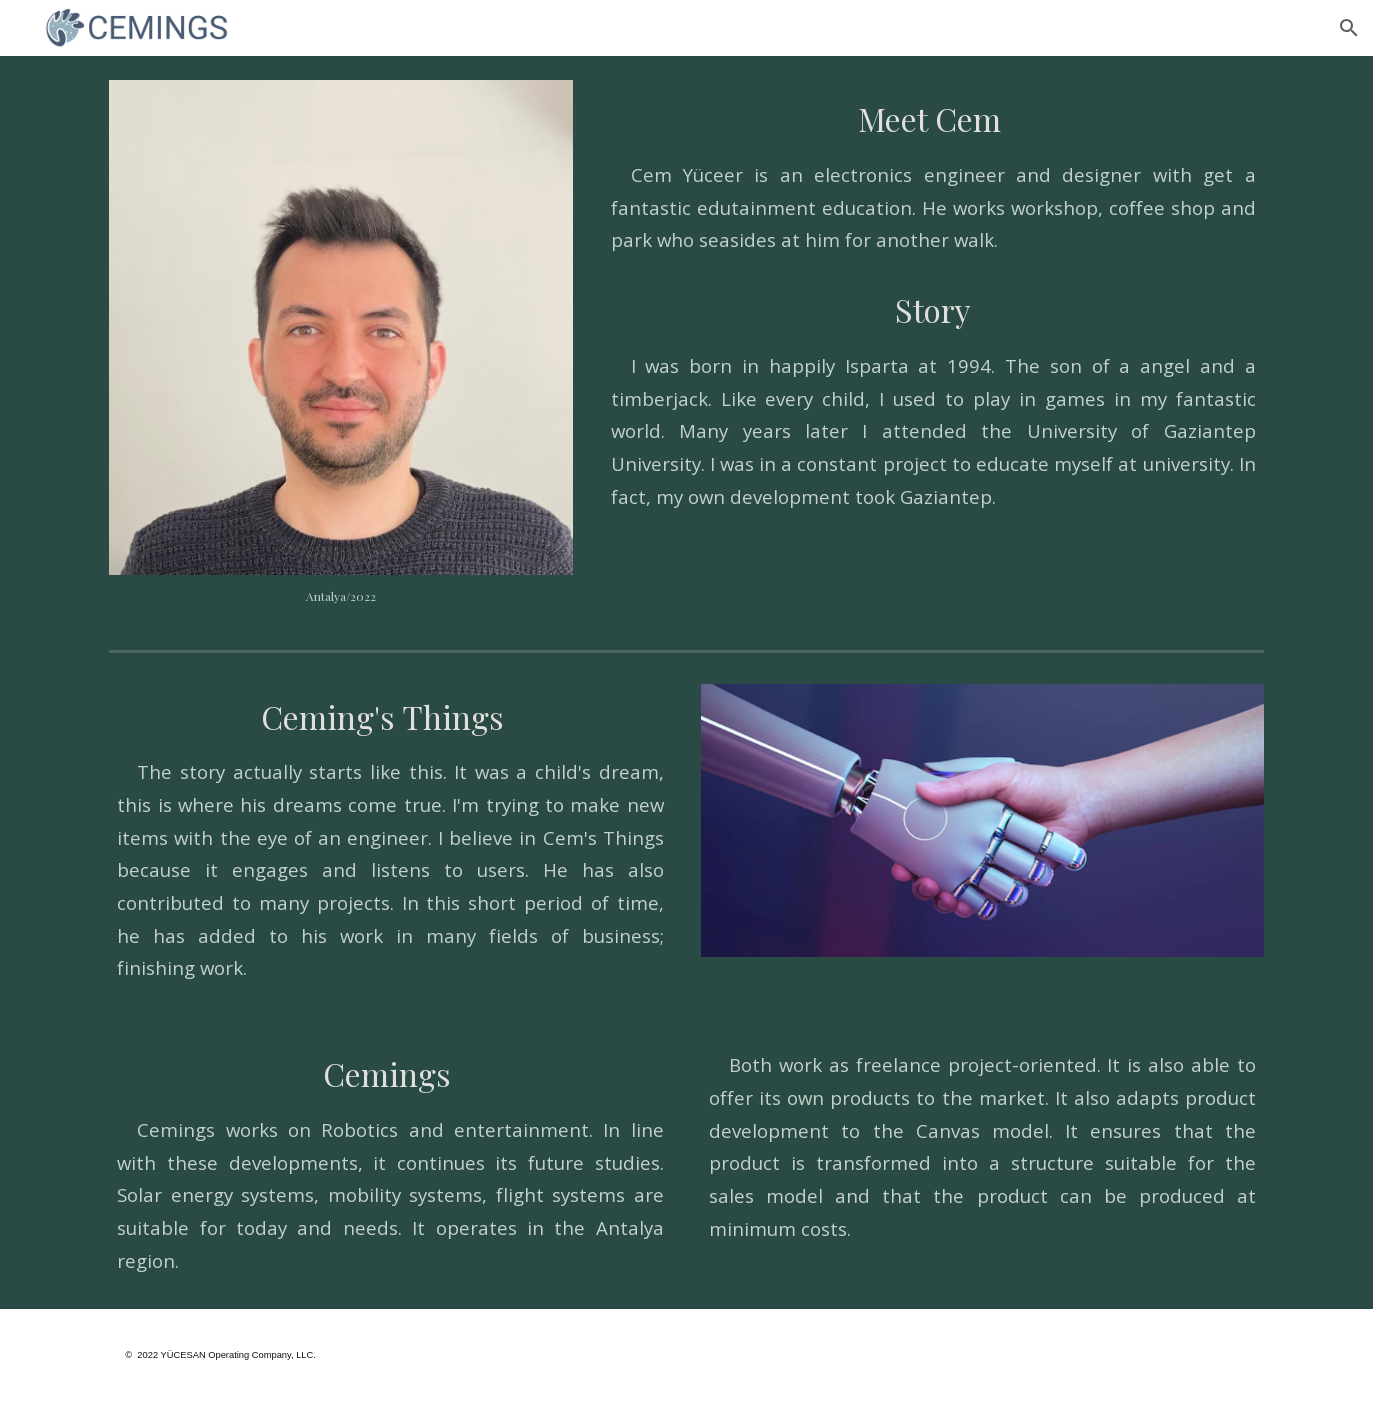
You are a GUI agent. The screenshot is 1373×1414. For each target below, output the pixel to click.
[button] (1349, 28)
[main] (341, 596)
